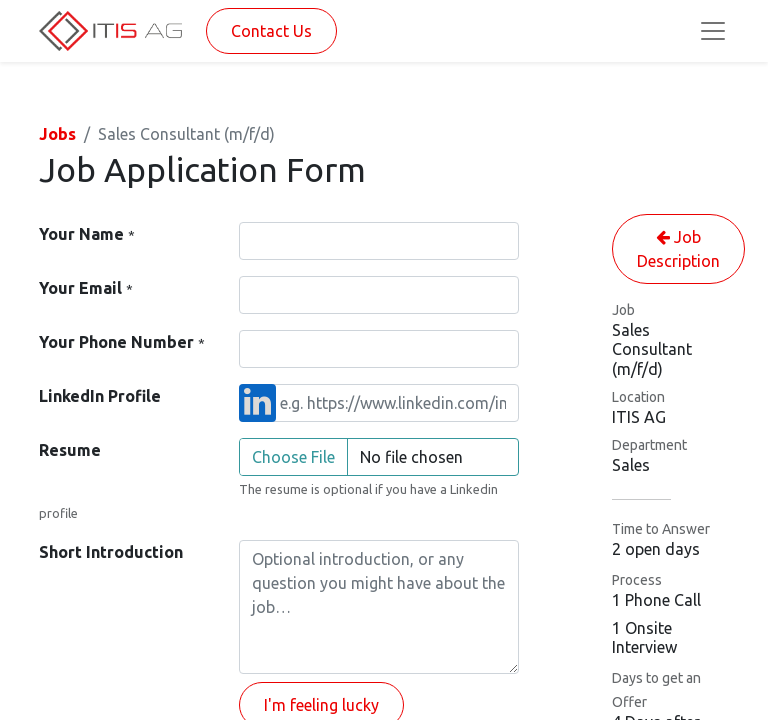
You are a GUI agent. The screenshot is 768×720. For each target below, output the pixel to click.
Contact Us (271, 31)
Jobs (57, 134)
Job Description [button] (678, 249)
